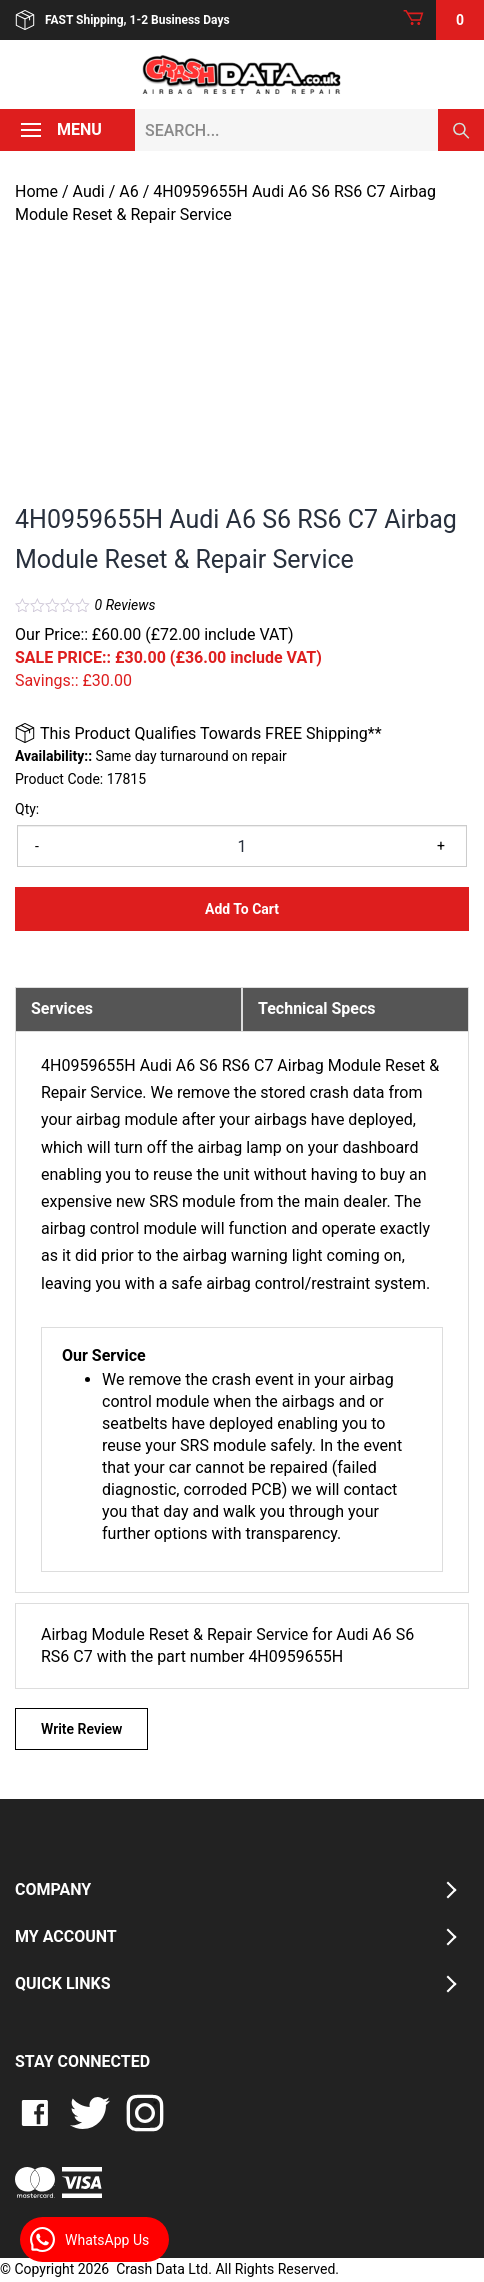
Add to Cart (242, 909)
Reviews (125, 605)
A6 (128, 191)
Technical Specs (317, 1008)
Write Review (81, 1729)
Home (36, 191)
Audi (89, 191)
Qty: (27, 809)
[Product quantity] (242, 846)
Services (62, 1008)
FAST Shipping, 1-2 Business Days (122, 20)
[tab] (128, 1009)
